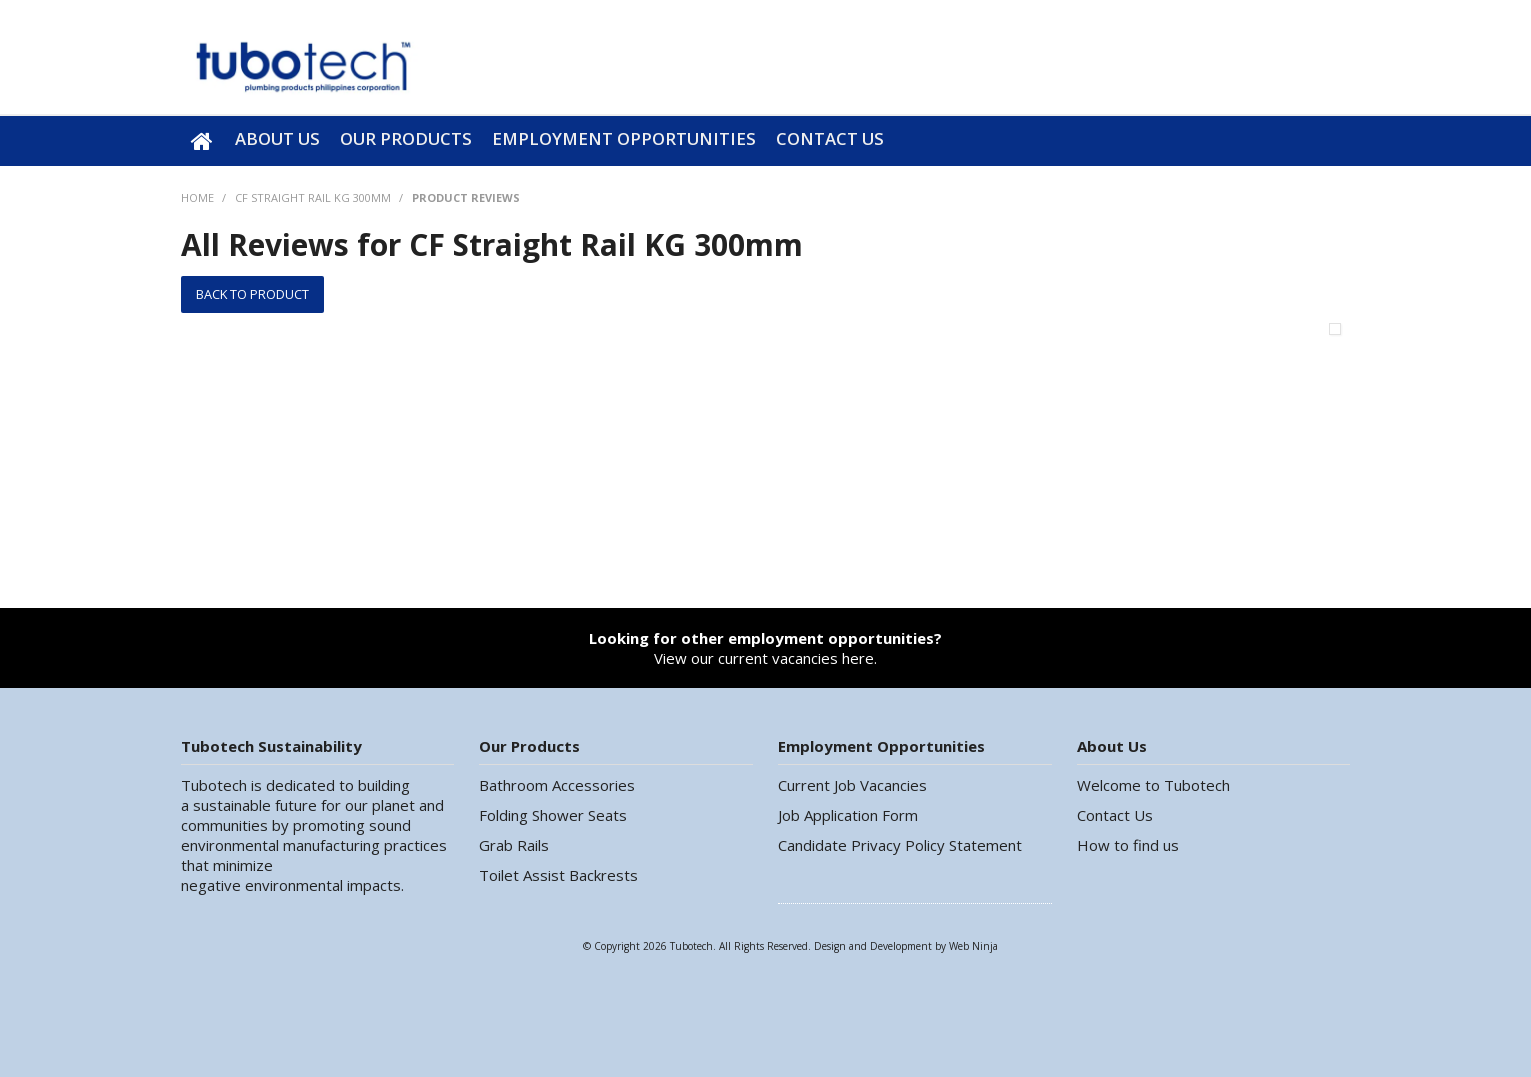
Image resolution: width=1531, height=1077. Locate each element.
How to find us (1128, 845)
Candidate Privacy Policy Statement (900, 845)
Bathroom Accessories (557, 785)
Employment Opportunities (624, 138)
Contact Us (830, 138)
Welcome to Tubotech (1153, 785)
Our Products (406, 138)
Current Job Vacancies (852, 785)
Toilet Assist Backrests (558, 875)
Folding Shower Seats (553, 815)
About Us (277, 138)
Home (203, 141)
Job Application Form (848, 815)
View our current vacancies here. (765, 648)
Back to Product (252, 294)
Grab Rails (514, 845)
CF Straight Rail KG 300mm (313, 197)
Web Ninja (973, 946)
